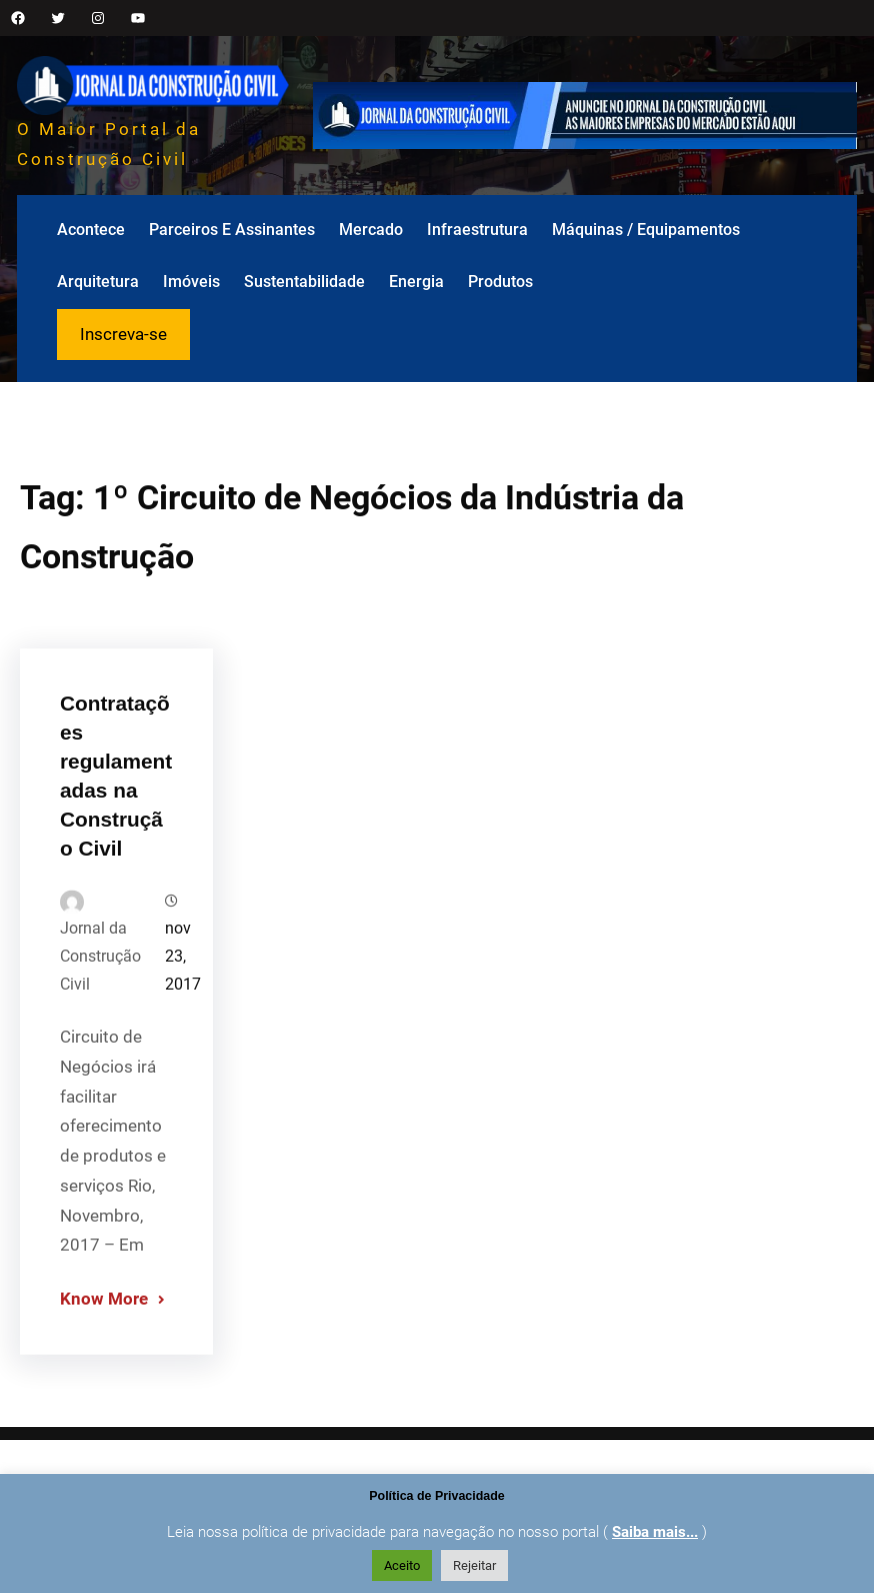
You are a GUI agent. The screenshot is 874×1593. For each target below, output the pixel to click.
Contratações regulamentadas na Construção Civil (116, 806)
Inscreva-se (123, 334)
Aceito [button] (402, 1565)
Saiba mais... (655, 1532)
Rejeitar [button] (474, 1565)
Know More (104, 1330)
